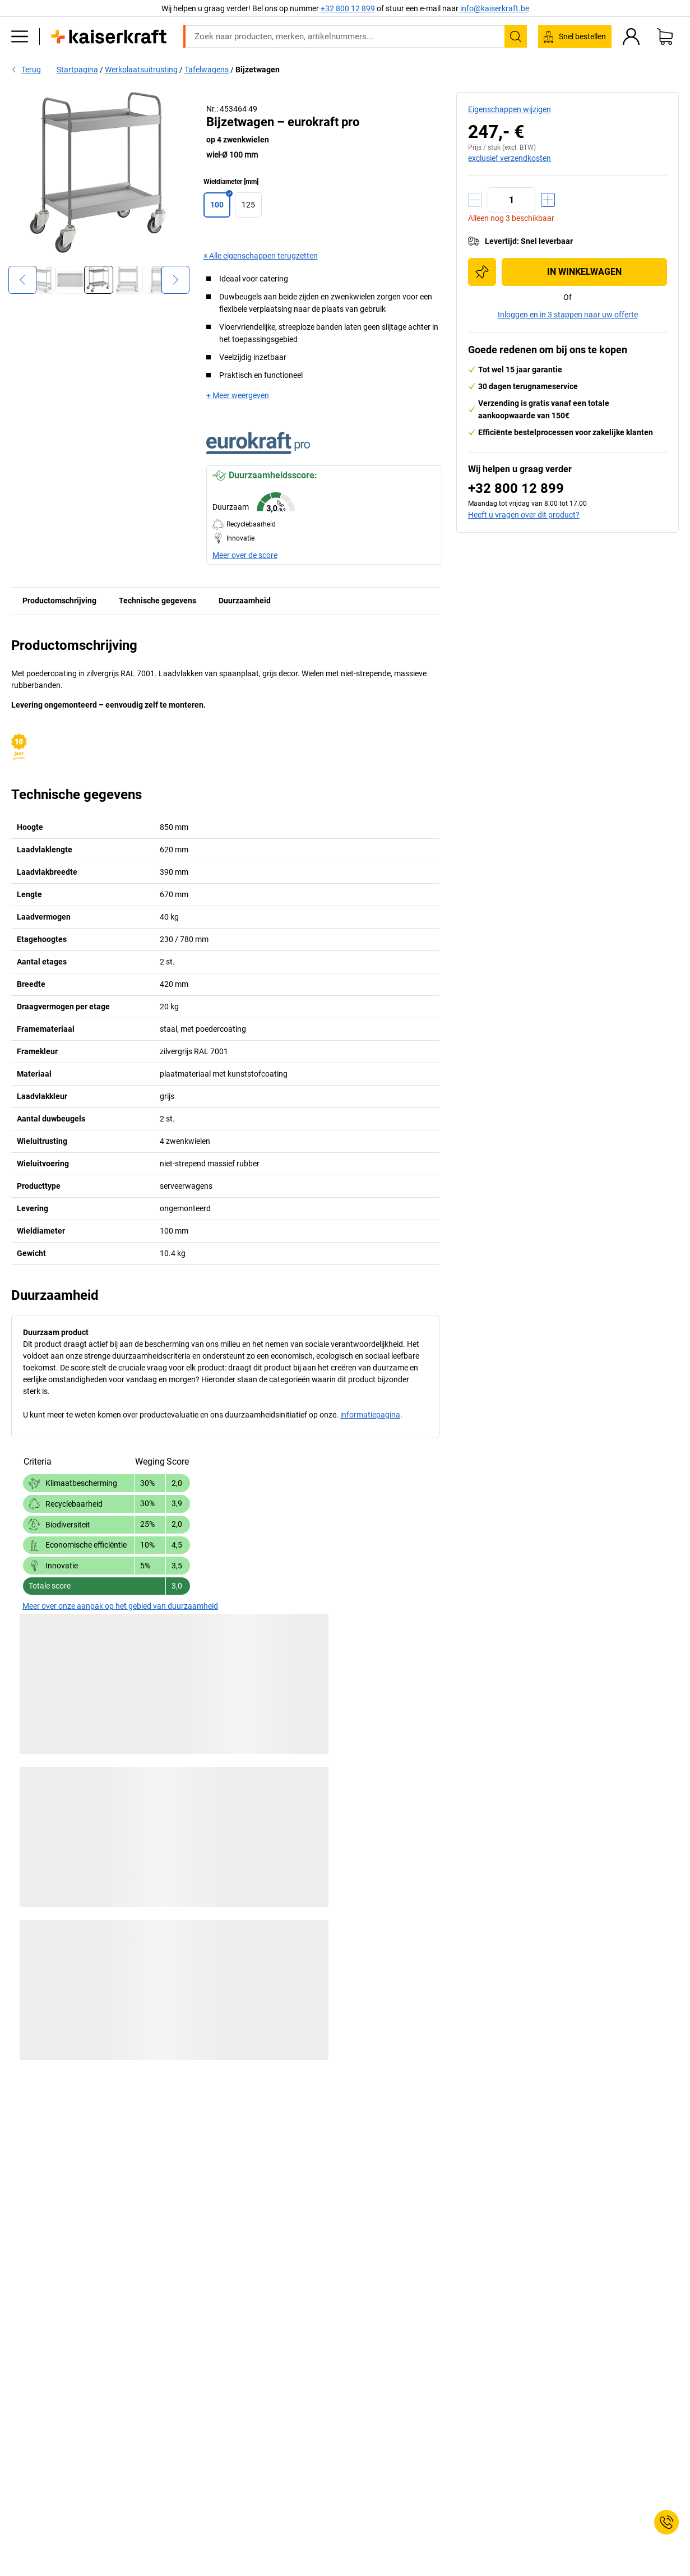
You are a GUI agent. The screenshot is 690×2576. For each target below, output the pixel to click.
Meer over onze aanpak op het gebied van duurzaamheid (120, 1605)
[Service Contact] (666, 2522)
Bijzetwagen (257, 69)
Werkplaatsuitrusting (141, 69)
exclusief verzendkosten (509, 158)
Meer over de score (244, 555)
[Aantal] (511, 200)
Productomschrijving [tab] (59, 600)
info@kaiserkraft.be (494, 8)
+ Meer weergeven (237, 395)
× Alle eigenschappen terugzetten (260, 255)
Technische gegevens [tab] (157, 600)
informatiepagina (370, 1414)
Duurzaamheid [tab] (245, 600)
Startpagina (77, 69)
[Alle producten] (19, 36)
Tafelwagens (206, 69)
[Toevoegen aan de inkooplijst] (482, 272)
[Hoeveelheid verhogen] (548, 200)
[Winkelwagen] (665, 36)
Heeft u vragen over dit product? (524, 514)
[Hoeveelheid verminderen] (475, 200)
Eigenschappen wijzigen (509, 109)
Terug (26, 69)
